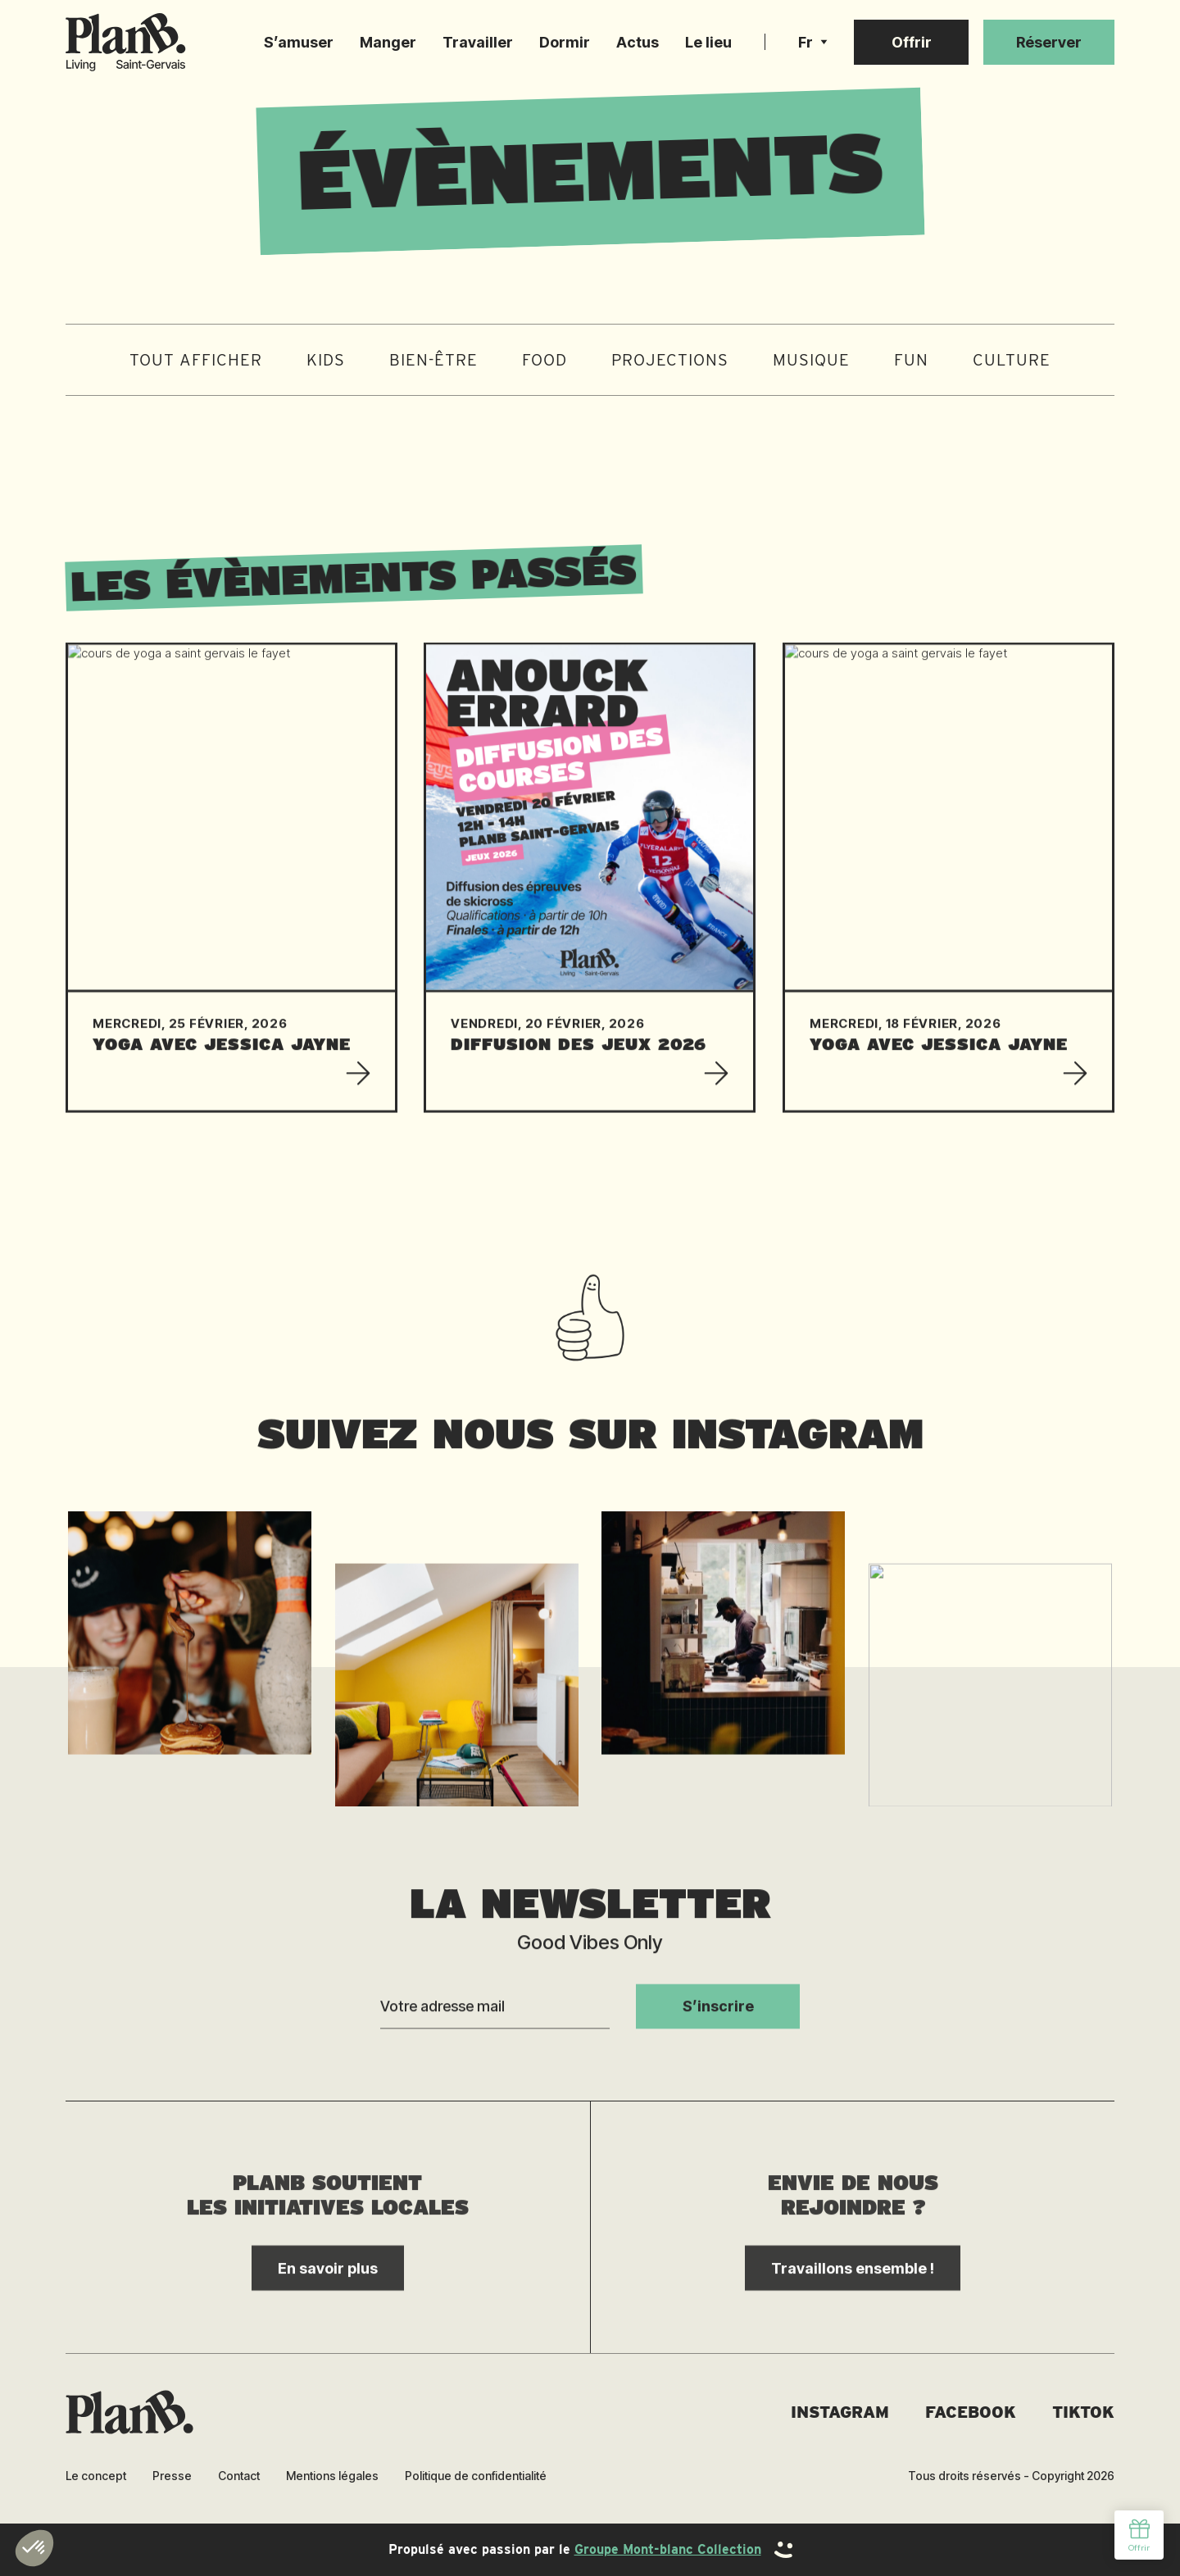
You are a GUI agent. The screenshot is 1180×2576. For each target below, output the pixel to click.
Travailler (477, 42)
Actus (637, 42)
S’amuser (299, 42)
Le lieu (708, 42)
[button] (813, 42)
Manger (388, 42)
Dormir (564, 42)
